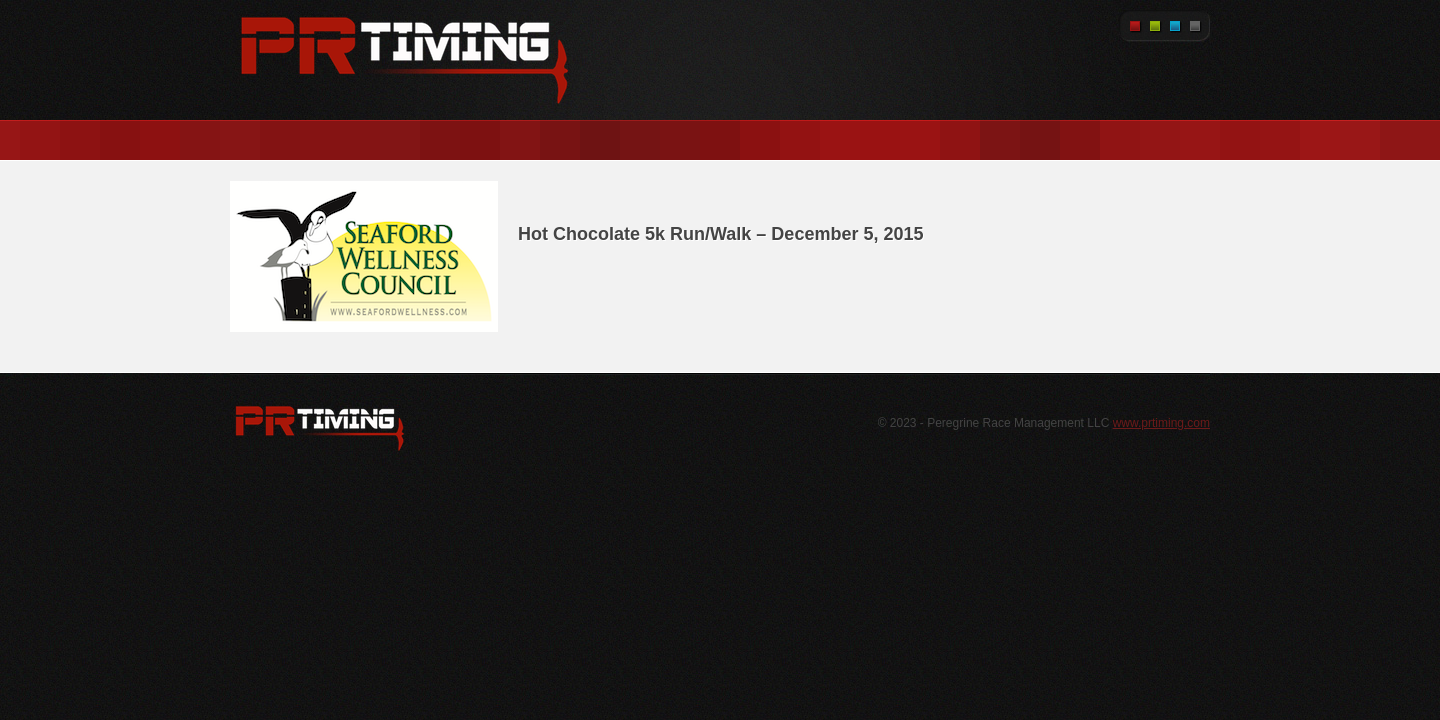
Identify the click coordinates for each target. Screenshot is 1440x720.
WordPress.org (320, 428)
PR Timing (405, 60)
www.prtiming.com (1161, 423)
